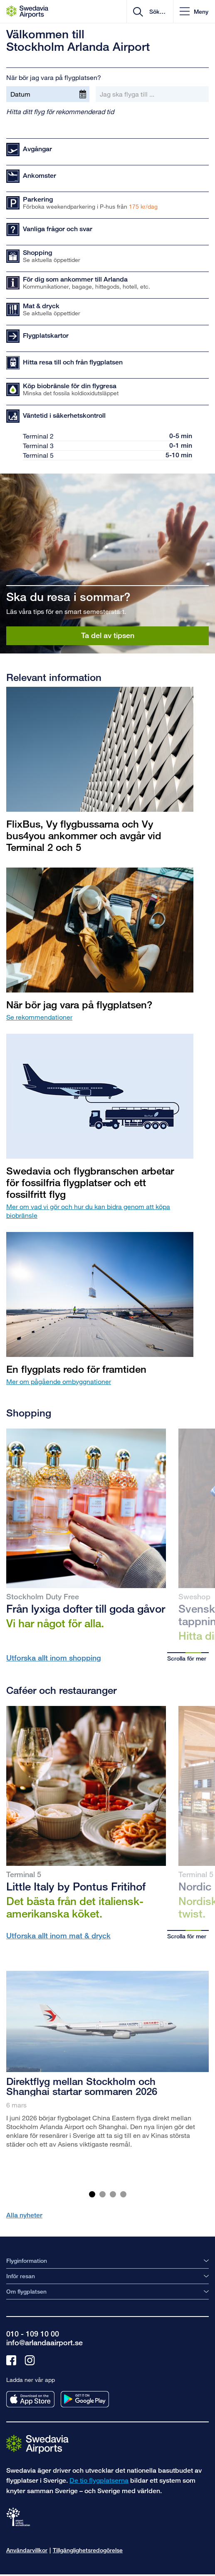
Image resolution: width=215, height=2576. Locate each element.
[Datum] (47, 94)
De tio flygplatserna (99, 2480)
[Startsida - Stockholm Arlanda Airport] (27, 11)
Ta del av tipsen (107, 635)
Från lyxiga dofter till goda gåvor (85, 1608)
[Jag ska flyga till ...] (152, 94)
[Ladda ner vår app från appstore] (30, 2399)
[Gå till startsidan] (37, 2443)
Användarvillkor (26, 2550)
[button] (194, 11)
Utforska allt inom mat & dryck (58, 1935)
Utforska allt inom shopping (53, 1657)
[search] (156, 11)
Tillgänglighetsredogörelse (88, 2550)
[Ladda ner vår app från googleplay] (85, 2399)
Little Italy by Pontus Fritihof (76, 1886)
